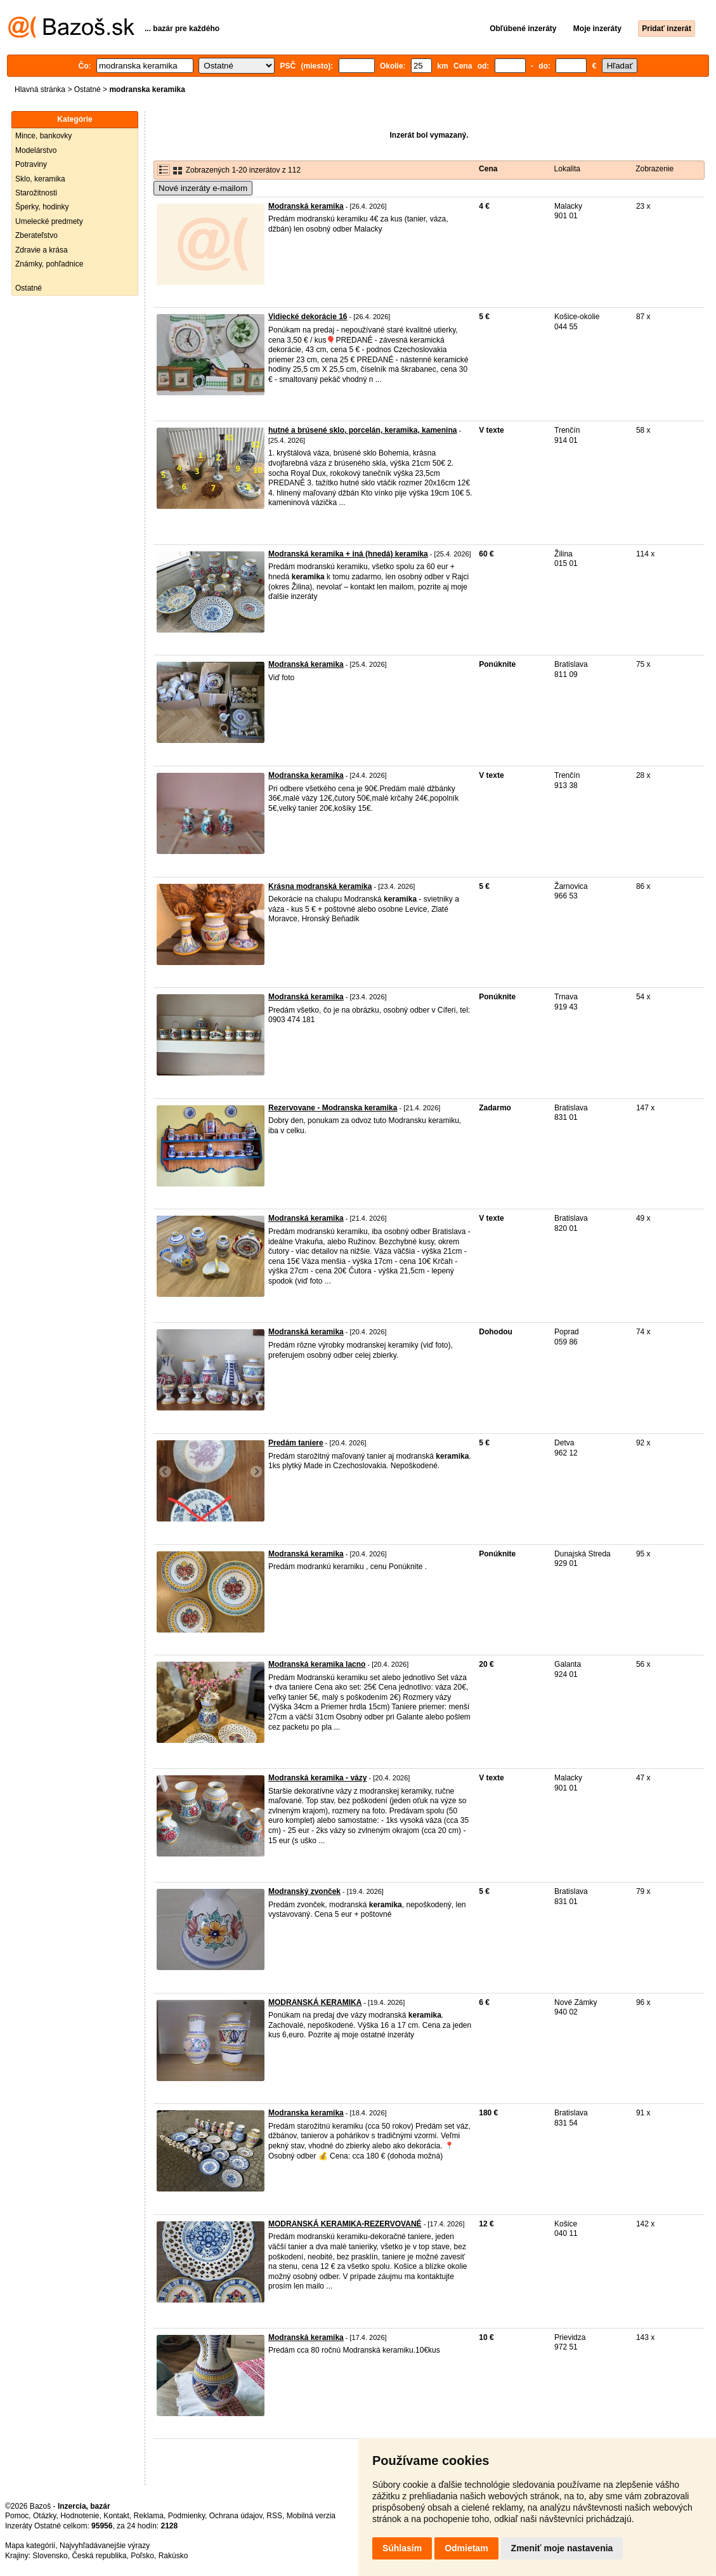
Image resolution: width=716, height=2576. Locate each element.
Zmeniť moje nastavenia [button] (562, 2548)
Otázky (44, 2515)
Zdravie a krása (41, 250)
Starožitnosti (36, 192)
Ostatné (87, 89)
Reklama (149, 2515)
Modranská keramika (306, 206)
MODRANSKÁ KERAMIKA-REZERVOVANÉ (345, 2223)
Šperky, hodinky (42, 206)
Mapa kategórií (30, 2545)
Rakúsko (173, 2555)
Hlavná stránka (40, 89)
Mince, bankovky (43, 135)
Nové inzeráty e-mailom (203, 188)
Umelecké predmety (49, 221)
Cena (488, 168)
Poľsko (142, 2555)
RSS (274, 2515)
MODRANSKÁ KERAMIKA (314, 2002)
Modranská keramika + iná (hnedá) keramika (348, 553)
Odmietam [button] (466, 2548)
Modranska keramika (306, 775)
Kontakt (116, 2515)
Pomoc (17, 2515)
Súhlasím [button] (402, 2548)
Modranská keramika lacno (316, 1664)
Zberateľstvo (36, 235)
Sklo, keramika (40, 178)
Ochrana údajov (236, 2515)
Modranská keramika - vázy (317, 1777)
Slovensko (49, 2555)
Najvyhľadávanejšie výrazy (105, 2545)
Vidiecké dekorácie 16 (308, 316)
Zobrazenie (654, 168)
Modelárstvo (35, 150)
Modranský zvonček (304, 1891)
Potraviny (31, 164)
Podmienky (186, 2515)
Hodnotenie (79, 2515)
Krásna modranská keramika (320, 886)
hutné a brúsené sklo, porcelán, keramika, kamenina (362, 430)
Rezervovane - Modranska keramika (332, 1107)
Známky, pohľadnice (49, 264)
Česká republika (99, 2555)
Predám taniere (295, 1442)
